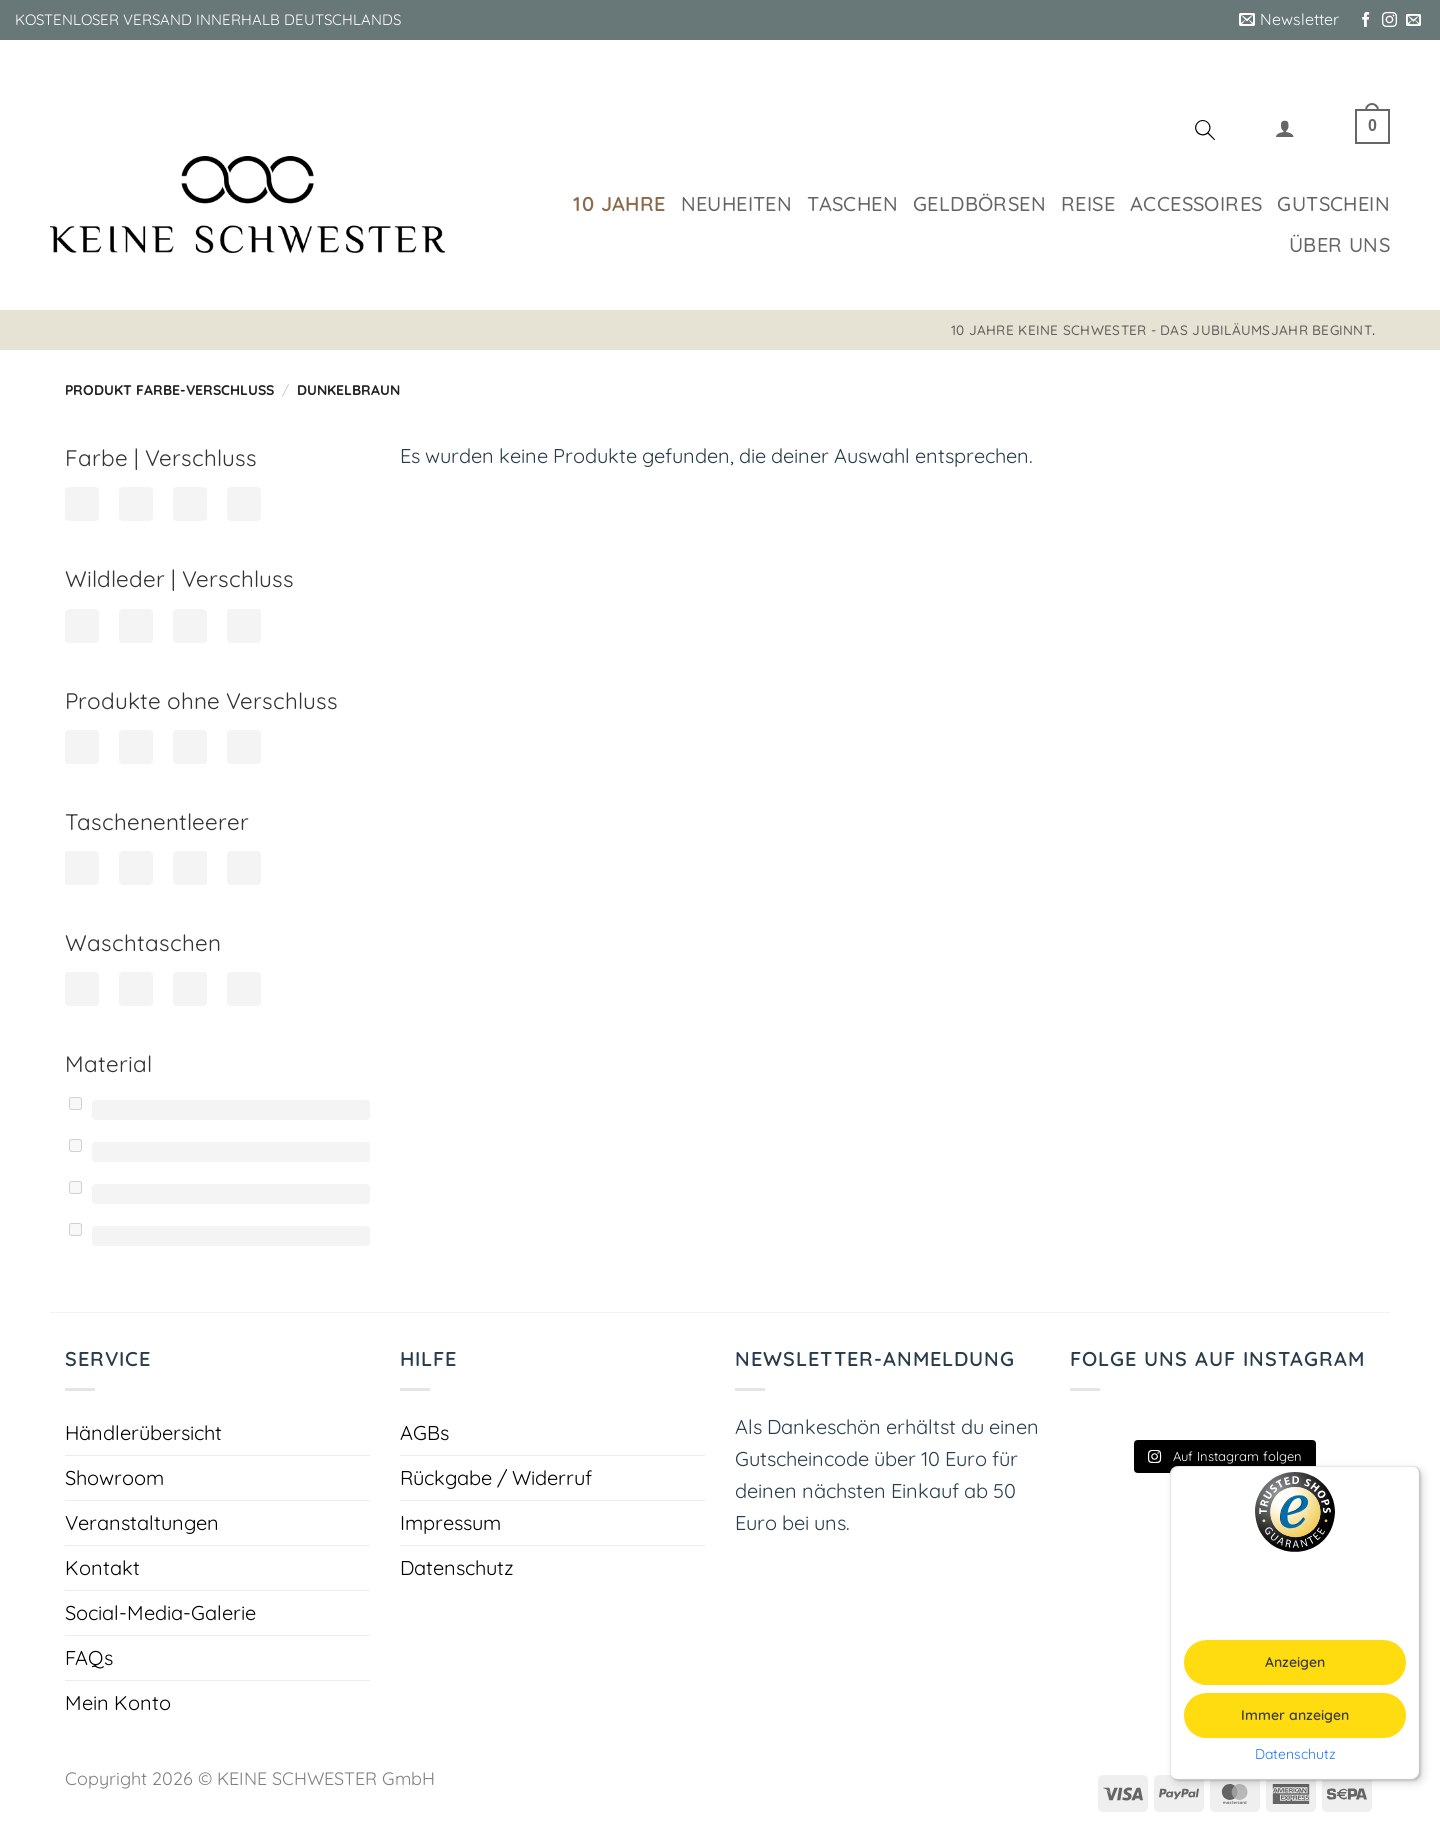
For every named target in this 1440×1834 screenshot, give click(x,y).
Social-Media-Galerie (160, 1612)
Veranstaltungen (142, 1522)
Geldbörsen (979, 203)
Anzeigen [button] (1295, 1662)
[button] (1289, 20)
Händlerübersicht (143, 1432)
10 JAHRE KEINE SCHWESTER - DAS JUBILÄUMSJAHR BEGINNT (1161, 329)
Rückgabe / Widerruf (496, 1477)
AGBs (424, 1432)
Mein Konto (118, 1702)
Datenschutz (457, 1567)
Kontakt (102, 1567)
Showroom (114, 1477)
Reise (1088, 203)
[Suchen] (1205, 133)
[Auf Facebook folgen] (1365, 20)
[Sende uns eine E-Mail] (1413, 20)
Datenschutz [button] (1295, 1754)
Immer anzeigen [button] (1295, 1715)
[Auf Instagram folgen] (1389, 20)
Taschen (852, 203)
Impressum (450, 1522)
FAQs (89, 1657)
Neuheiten (737, 203)
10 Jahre (619, 203)
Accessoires (1196, 203)
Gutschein (1333, 203)
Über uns (1339, 244)
